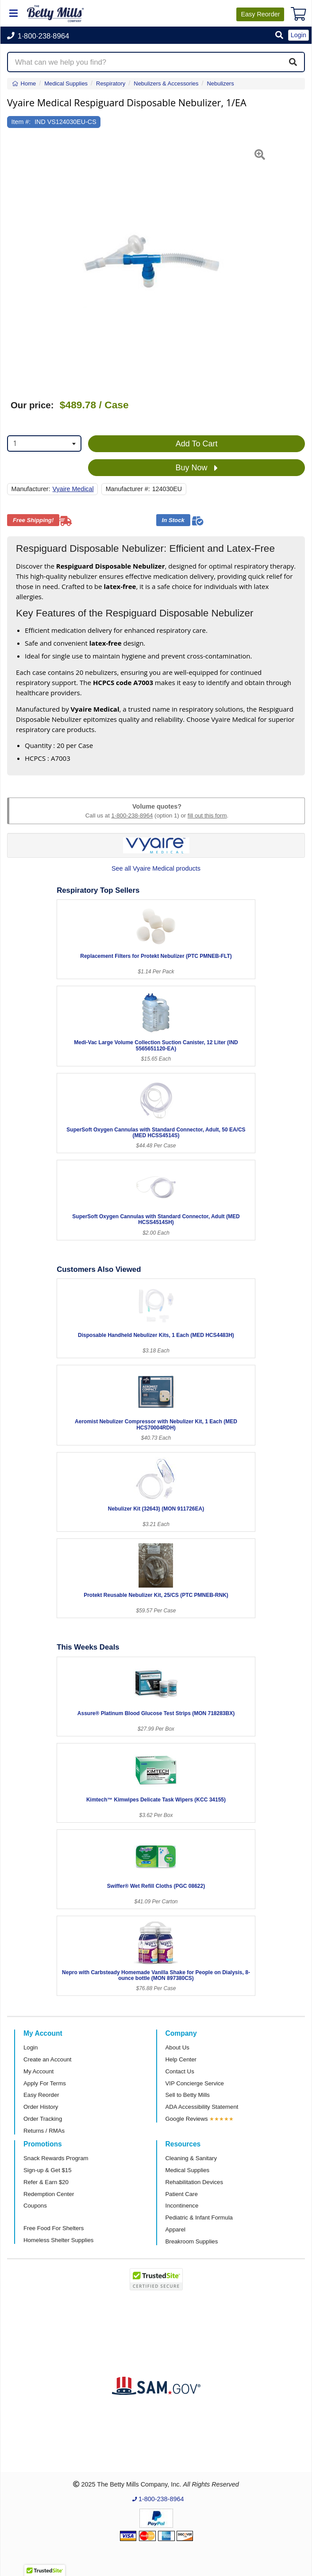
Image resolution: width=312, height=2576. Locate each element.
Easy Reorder (41, 2095)
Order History (40, 2106)
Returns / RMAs (44, 2130)
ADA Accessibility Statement (202, 2106)
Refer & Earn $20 (46, 2182)
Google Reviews (187, 2118)
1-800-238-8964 (132, 815)
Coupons (35, 2205)
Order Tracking (42, 2118)
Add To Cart (197, 443)
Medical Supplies (188, 2170)
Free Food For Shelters (53, 2228)
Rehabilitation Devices (194, 2182)
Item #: (21, 121)
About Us (177, 2047)
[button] (279, 35)
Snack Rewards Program (56, 2158)
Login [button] (298, 35)
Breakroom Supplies (192, 2241)
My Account (38, 2071)
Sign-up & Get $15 (47, 2170)
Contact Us (180, 2071)
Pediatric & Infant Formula (199, 2217)
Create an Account (47, 2059)
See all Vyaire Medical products (156, 868)
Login (30, 2047)
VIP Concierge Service (195, 2083)
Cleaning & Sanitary (191, 2158)
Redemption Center (48, 2194)
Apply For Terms (44, 2083)
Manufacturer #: (128, 488)
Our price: (32, 405)
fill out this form (207, 815)
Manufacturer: (31, 488)
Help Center (181, 2059)
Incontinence (182, 2205)
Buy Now (197, 468)
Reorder (260, 14)
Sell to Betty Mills (188, 2095)
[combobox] (44, 443)
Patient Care (182, 2194)
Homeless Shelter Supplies (58, 2240)
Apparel (175, 2229)
